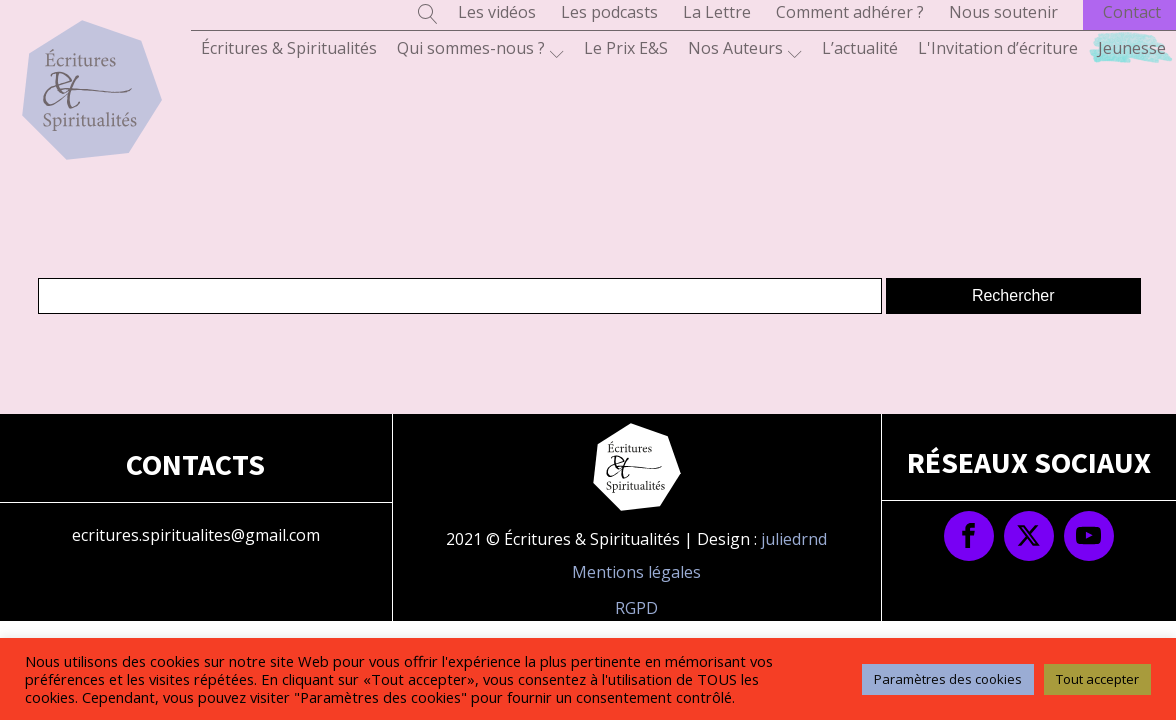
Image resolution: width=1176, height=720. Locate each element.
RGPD (636, 608)
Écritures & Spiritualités (289, 48)
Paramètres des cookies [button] (948, 679)
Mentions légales (636, 572)
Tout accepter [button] (1097, 679)
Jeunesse (1132, 48)
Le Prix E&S (626, 48)
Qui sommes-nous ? (480, 49)
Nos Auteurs (745, 49)
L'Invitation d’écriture (998, 48)
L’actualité (860, 48)
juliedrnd (794, 539)
